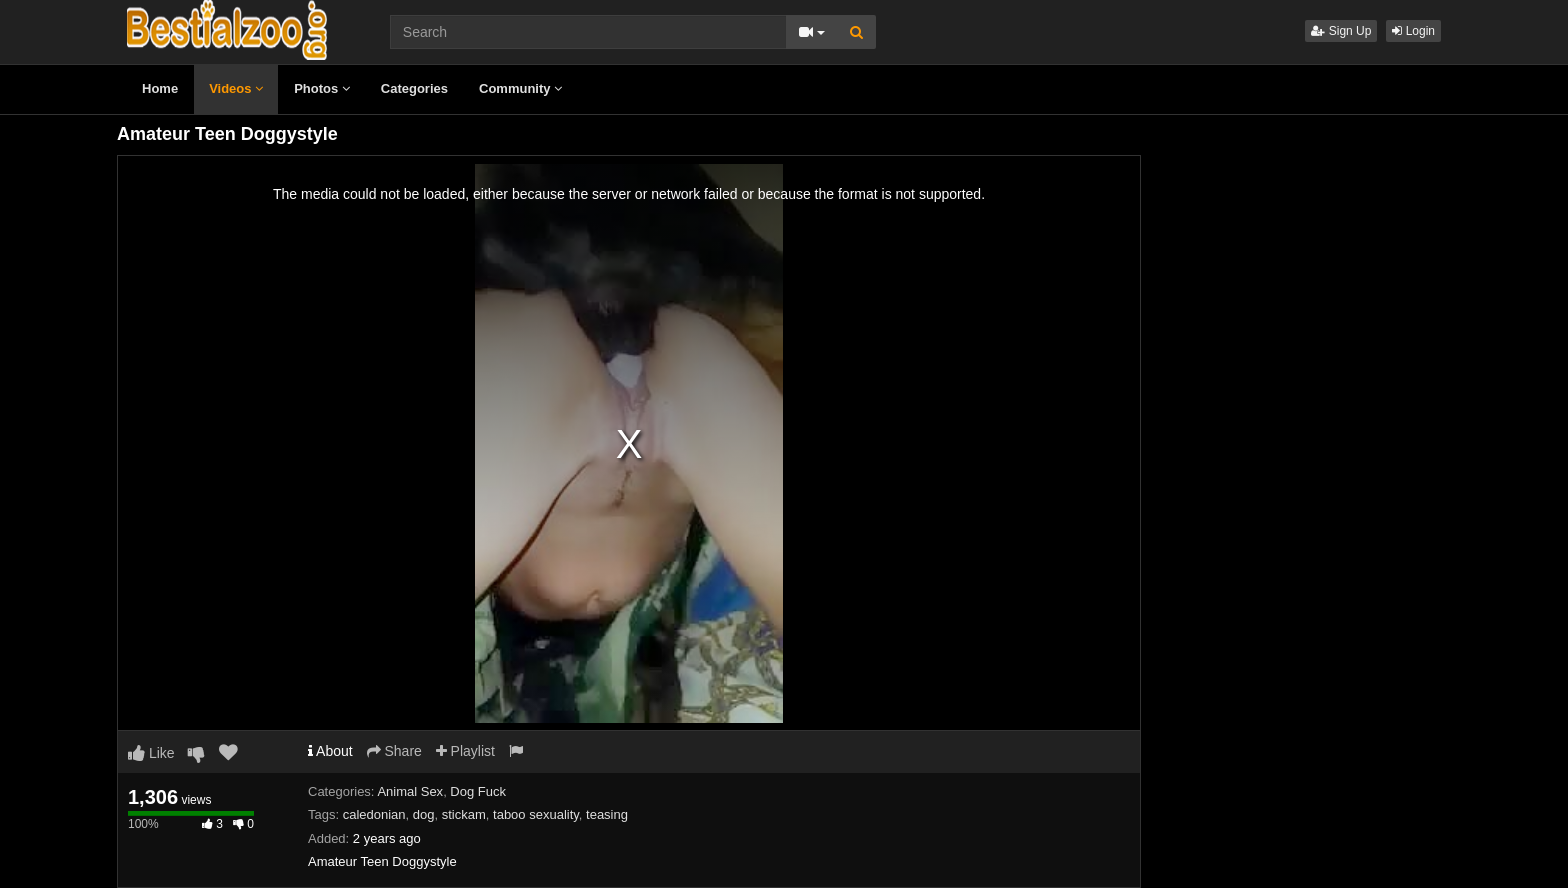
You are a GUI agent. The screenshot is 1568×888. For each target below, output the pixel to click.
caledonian (374, 814)
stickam (464, 814)
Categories (414, 88)
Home (160, 88)
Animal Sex (410, 791)
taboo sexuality (536, 814)
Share (394, 751)
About (330, 751)
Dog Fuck (478, 791)
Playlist (465, 751)
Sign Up (1341, 31)
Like (151, 753)
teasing (607, 814)
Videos (236, 88)
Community (520, 88)
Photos (322, 88)
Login (1413, 31)
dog (424, 814)
